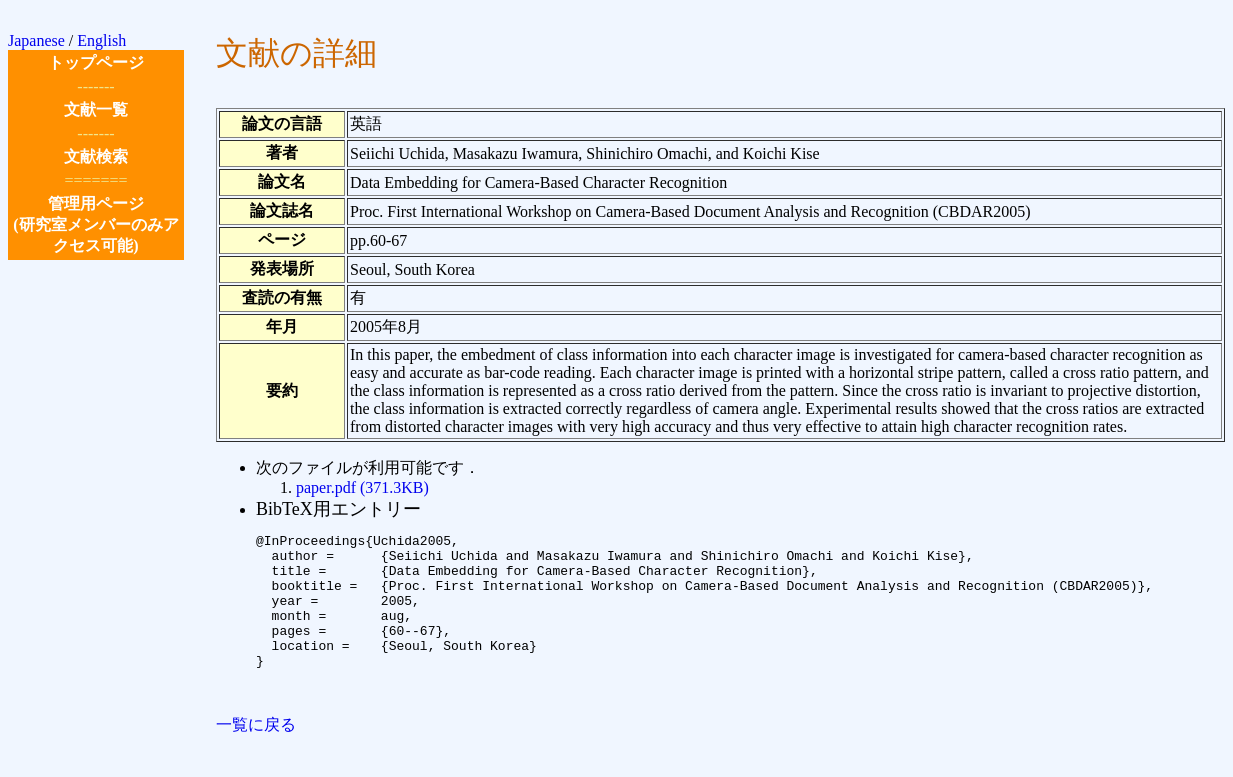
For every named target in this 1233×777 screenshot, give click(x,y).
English (101, 40)
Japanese (36, 40)
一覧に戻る (256, 757)
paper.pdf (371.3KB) (362, 487)
